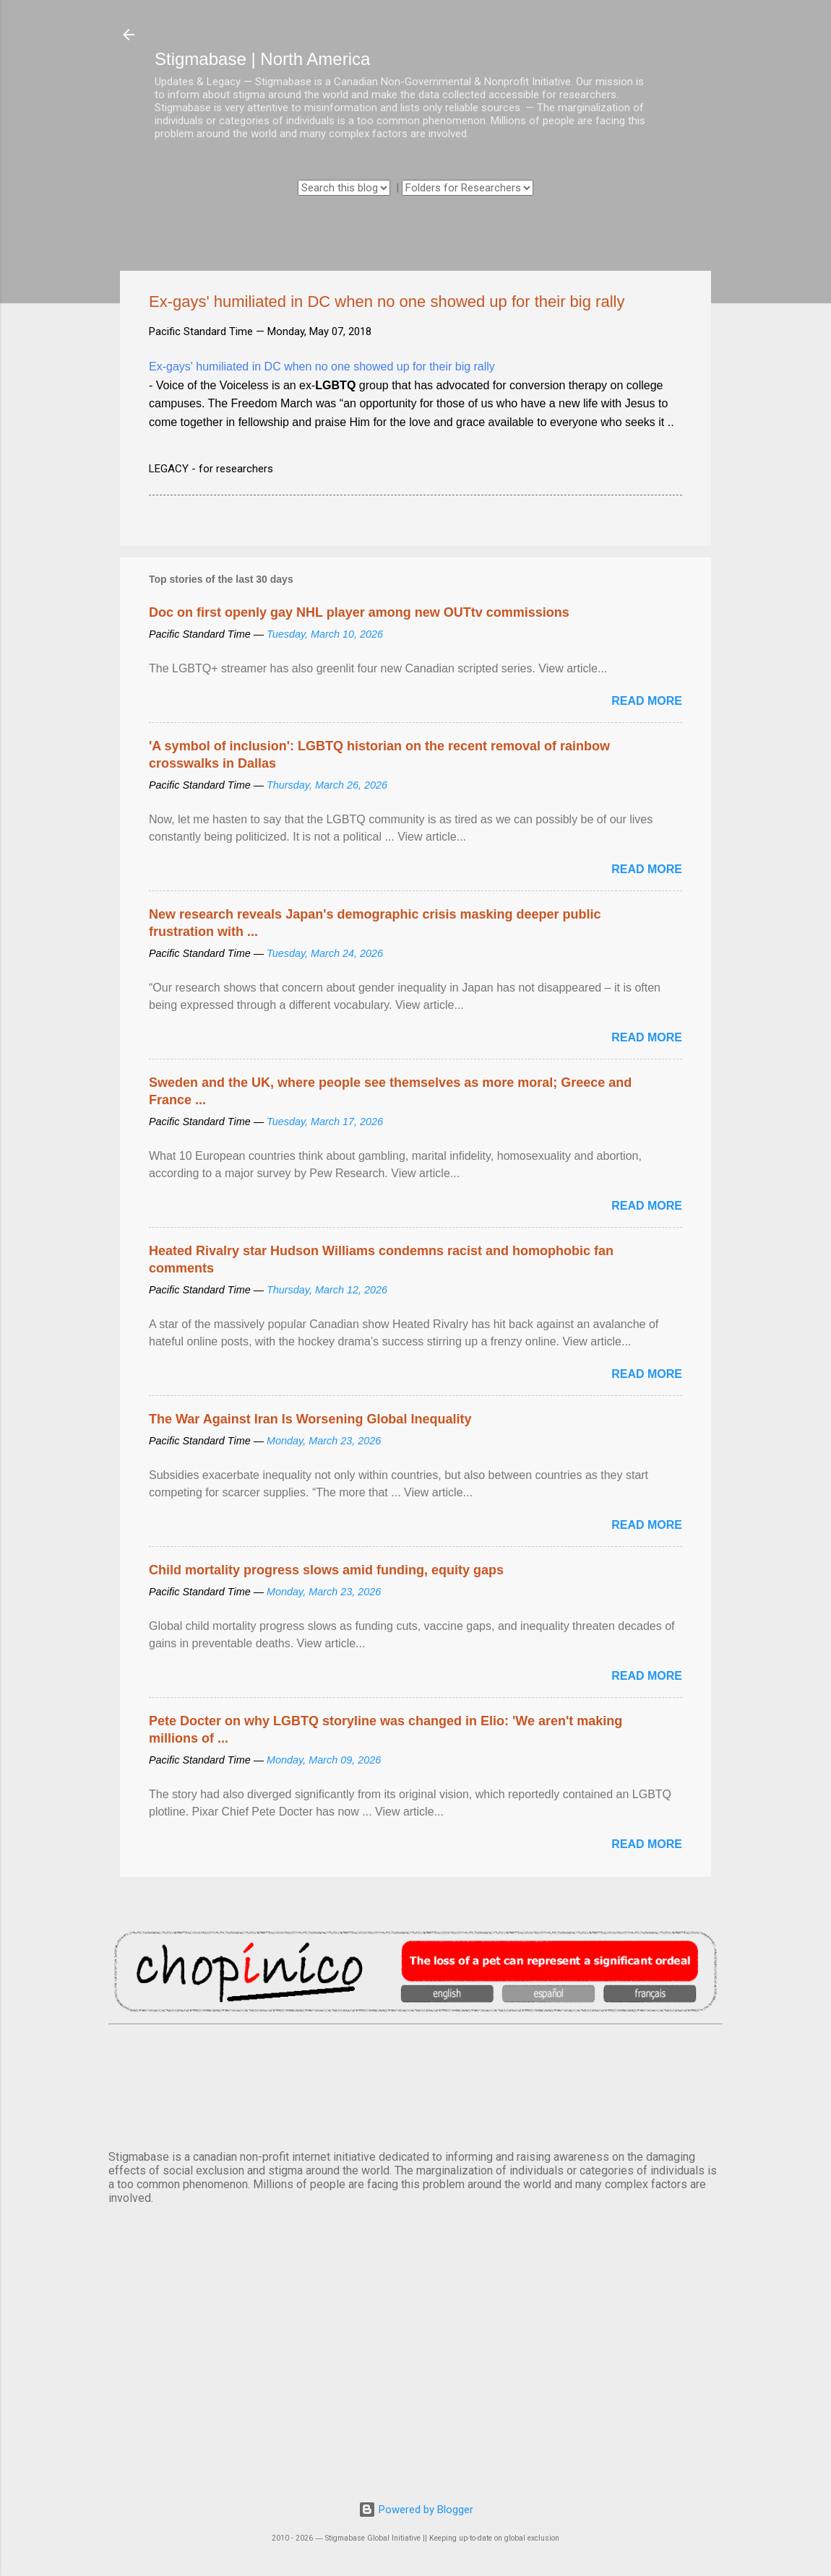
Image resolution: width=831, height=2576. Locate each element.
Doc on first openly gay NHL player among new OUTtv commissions (359, 612)
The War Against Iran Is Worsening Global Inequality (310, 1419)
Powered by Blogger (415, 2509)
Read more (646, 701)
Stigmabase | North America (262, 59)
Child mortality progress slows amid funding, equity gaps (326, 1570)
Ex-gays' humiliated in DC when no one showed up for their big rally (322, 366)
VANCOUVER (415, 2084)
